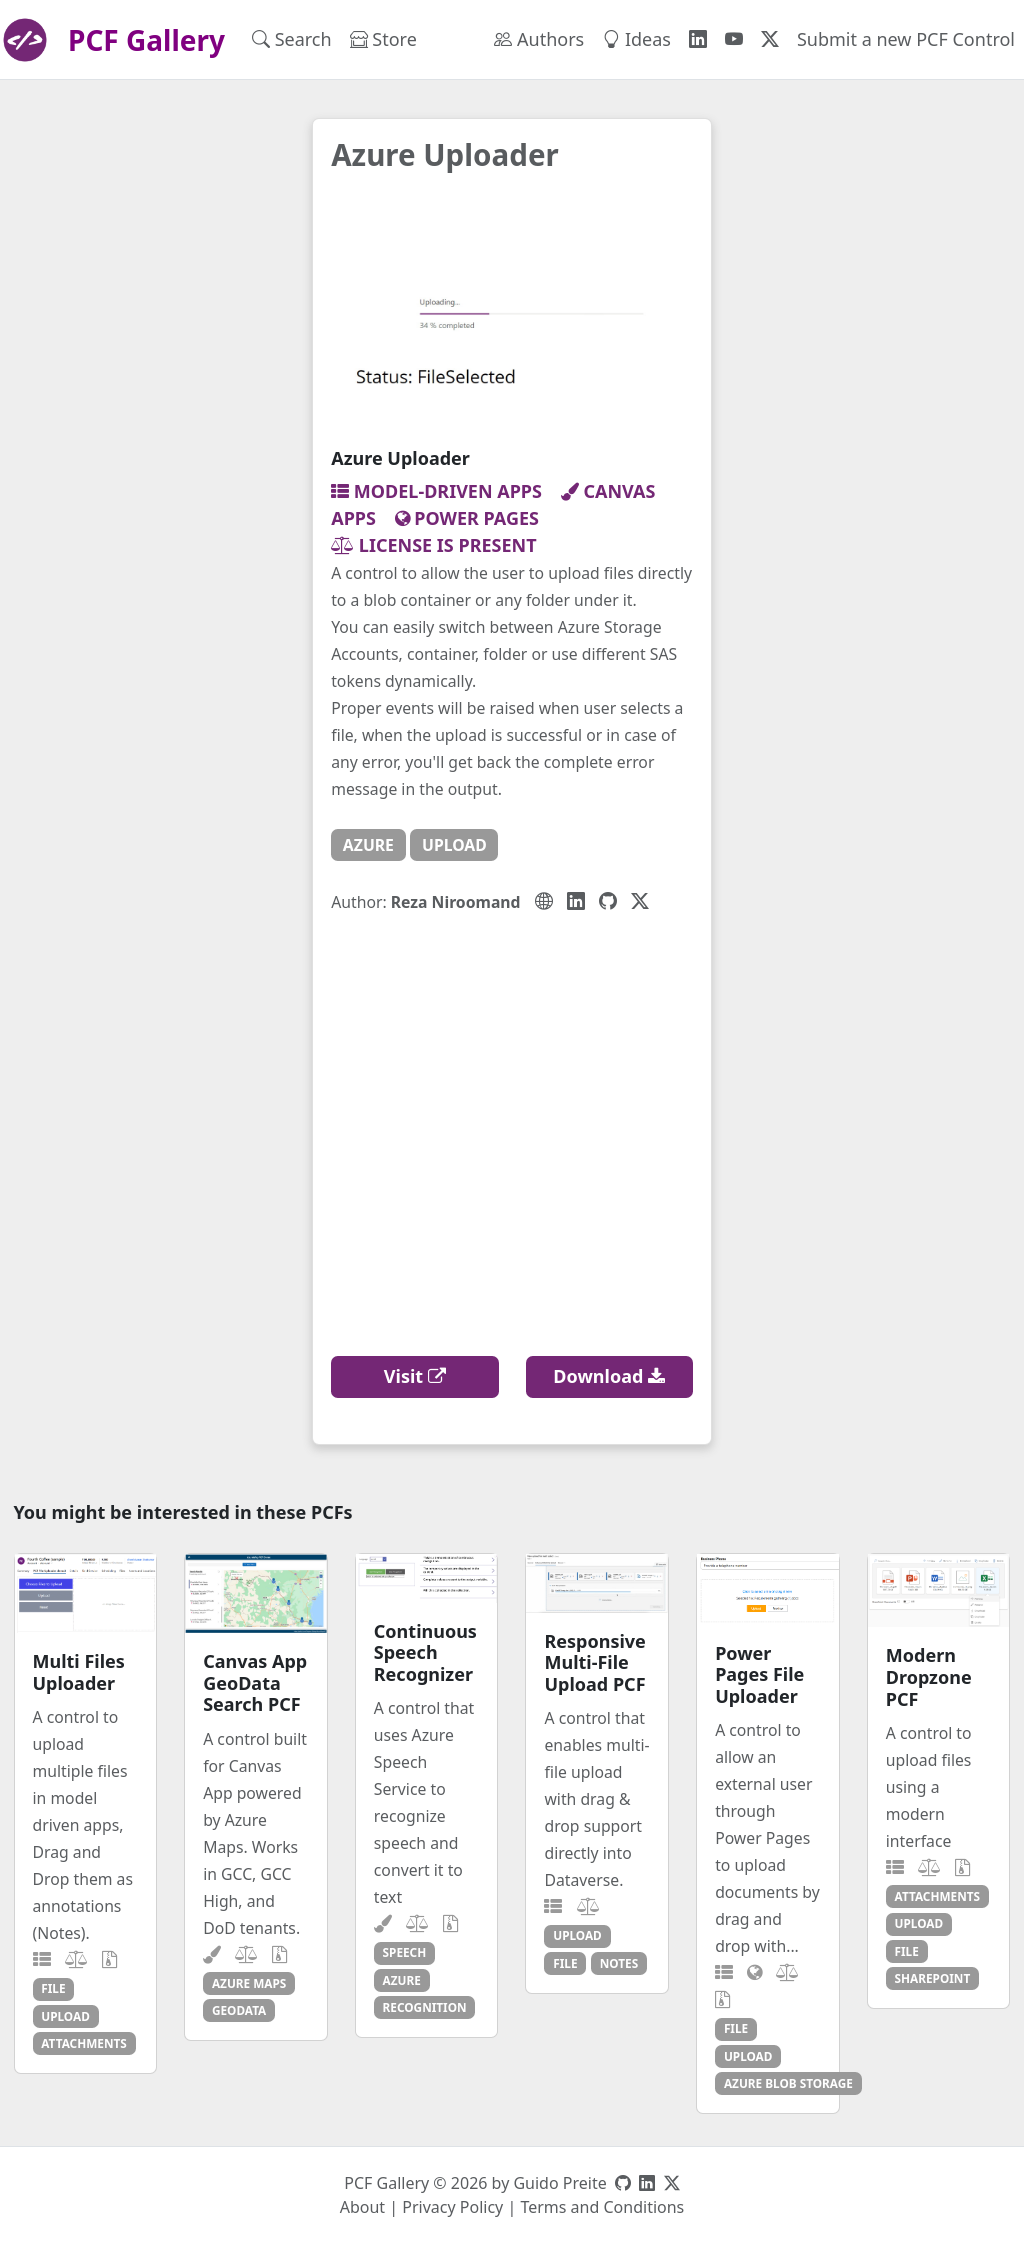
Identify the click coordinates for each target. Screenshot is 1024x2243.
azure (368, 845)
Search (292, 39)
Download (609, 1376)
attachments (84, 2043)
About (362, 2207)
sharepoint (933, 1978)
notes (619, 1963)
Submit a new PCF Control (906, 39)
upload (454, 845)
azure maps (249, 1983)
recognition (425, 2007)
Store (383, 39)
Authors (539, 39)
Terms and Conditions (602, 2207)
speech (405, 1952)
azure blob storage (788, 2083)
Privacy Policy (452, 2207)
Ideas (636, 39)
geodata (239, 2010)
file (53, 1988)
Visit (415, 1376)
